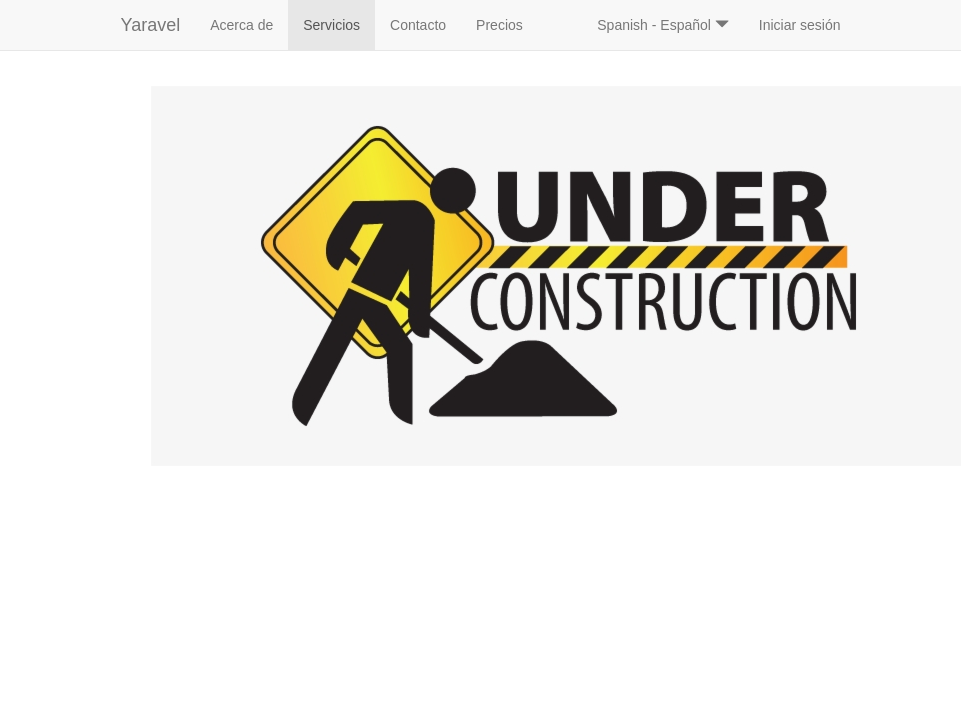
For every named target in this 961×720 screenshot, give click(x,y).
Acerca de (241, 25)
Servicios (339, 23)
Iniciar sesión (800, 25)
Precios (499, 25)
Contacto (418, 25)
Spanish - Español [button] (663, 25)
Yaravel (151, 25)
